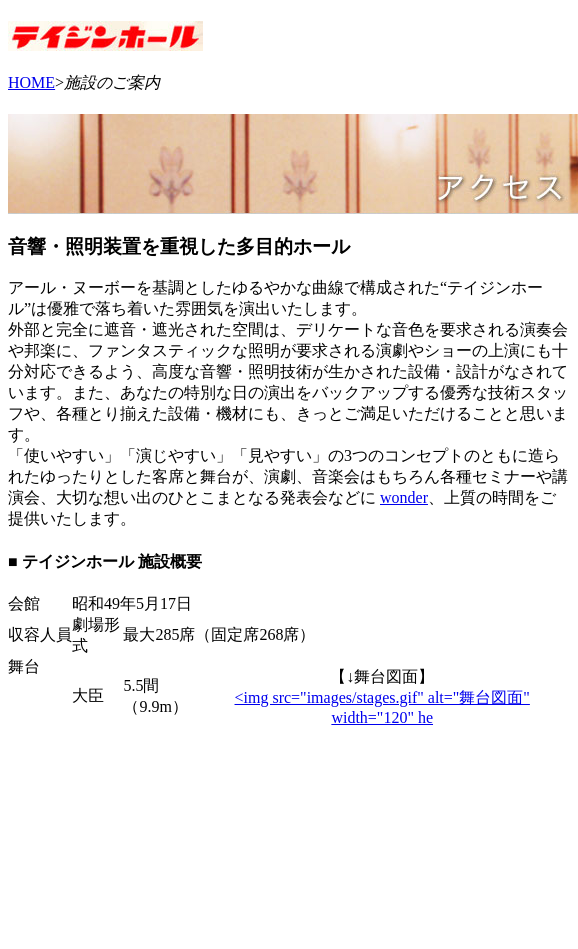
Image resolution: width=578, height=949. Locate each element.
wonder (404, 497)
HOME (31, 82)
